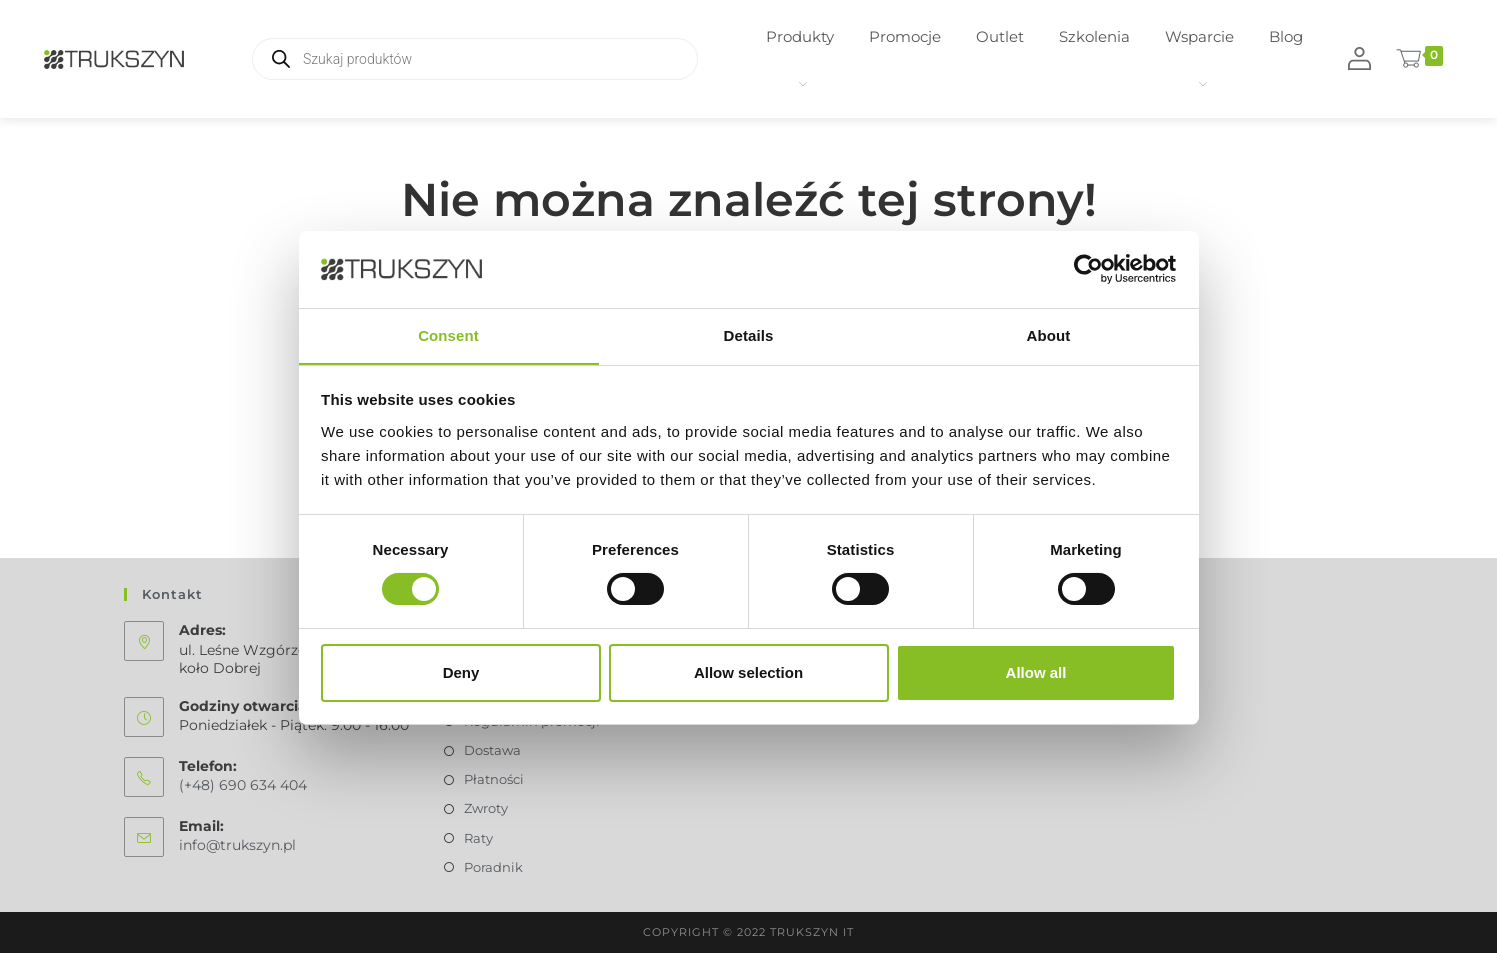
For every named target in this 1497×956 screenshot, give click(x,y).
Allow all (1036, 672)
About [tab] (1049, 334)
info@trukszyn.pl (237, 849)
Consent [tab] (448, 334)
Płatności (494, 782)
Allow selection (748, 672)
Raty (478, 841)
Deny (461, 672)
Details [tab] (749, 334)
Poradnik (493, 870)
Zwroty (486, 811)
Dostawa (492, 753)
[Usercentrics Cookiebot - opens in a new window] (1088, 269)
